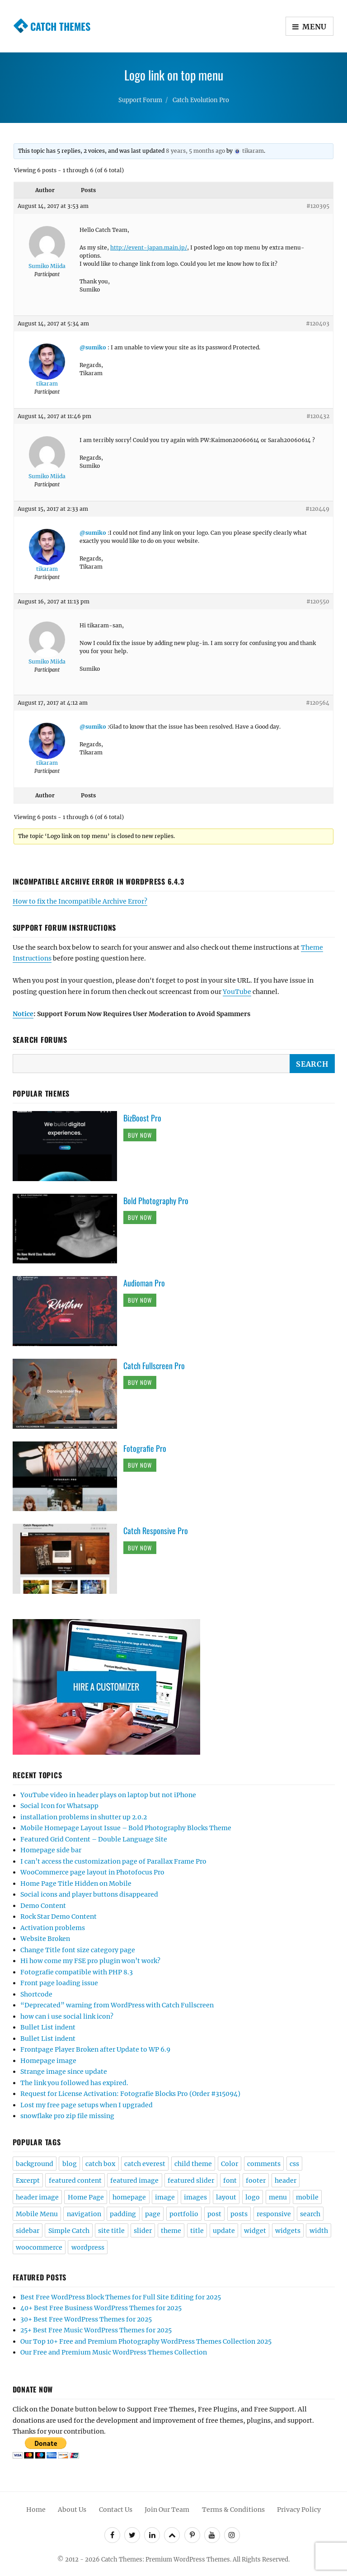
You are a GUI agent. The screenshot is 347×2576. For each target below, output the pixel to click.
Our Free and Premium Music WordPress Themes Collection (113, 2352)
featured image (134, 2180)
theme (171, 2231)
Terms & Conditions (233, 2509)
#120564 (317, 702)
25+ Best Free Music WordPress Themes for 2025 (96, 2330)
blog (69, 2164)
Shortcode (36, 1994)
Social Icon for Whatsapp (59, 1806)
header (285, 2180)
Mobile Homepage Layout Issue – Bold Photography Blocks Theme (125, 1828)
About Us (72, 2509)
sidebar (27, 2231)
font (230, 2180)
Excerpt (28, 2180)
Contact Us (115, 2509)
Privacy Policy (299, 2509)
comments (264, 2164)
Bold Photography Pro (155, 1200)
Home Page (86, 2197)
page (152, 2214)
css (294, 2164)
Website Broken (45, 1939)
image (165, 2197)
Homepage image (48, 2061)
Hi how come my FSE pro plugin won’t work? (90, 1961)
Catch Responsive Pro (155, 1530)
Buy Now (140, 1135)
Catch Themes (60, 26)
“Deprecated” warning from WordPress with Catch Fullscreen (117, 2005)
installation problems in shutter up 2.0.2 (83, 1817)
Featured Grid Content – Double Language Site (93, 1839)
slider (143, 2231)
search (310, 2214)
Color (229, 2164)
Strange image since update (63, 2071)
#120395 (317, 206)
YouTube (237, 992)
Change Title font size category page (77, 1950)
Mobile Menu (37, 2214)
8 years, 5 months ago (195, 150)
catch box (100, 2164)
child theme (193, 2164)
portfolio (183, 2214)
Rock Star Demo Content (58, 1916)
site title (111, 2231)
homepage (129, 2197)
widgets (287, 2231)
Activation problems (52, 1928)
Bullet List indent (47, 2027)
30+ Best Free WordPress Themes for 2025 (86, 2319)
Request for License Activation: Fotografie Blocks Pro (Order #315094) (130, 2094)
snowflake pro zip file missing (67, 2116)
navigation (84, 2214)
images (195, 2197)
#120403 (317, 323)
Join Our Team (167, 2509)
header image (37, 2197)
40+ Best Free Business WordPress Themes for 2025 (101, 2308)
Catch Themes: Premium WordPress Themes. (166, 2559)
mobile (307, 2197)
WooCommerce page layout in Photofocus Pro (92, 1872)
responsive (274, 2214)
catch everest (144, 2164)
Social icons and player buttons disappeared (89, 1894)
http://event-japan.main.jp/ (148, 247)
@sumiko (93, 347)
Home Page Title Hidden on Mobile (75, 1883)
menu (278, 2197)
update (224, 2231)
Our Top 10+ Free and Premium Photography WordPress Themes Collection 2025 (146, 2341)
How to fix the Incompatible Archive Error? (80, 901)
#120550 (317, 601)
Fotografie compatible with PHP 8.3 (76, 1972)
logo (252, 2197)
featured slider (191, 2180)
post (214, 2214)
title (197, 2231)
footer (256, 2180)
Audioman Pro (144, 1283)
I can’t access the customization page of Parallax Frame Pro (113, 1861)
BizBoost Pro (142, 1118)
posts (239, 2214)
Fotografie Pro (144, 1448)
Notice (23, 1014)
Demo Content (43, 1906)
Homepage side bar (50, 1850)
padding (123, 2214)
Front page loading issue (59, 1983)
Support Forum (140, 100)
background (34, 2164)
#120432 (317, 416)
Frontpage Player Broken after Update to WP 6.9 (95, 2049)
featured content (75, 2180)
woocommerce (39, 2247)
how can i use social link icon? (66, 2016)
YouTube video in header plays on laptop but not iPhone (108, 1795)
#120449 (317, 508)
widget (255, 2231)
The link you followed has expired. (74, 2083)
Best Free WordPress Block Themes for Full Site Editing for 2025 (120, 2297)
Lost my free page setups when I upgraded (86, 2105)
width (318, 2231)
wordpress (87, 2247)
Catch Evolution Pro (201, 100)
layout (226, 2197)
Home (36, 2509)
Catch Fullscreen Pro (154, 1365)
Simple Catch (68, 2231)
